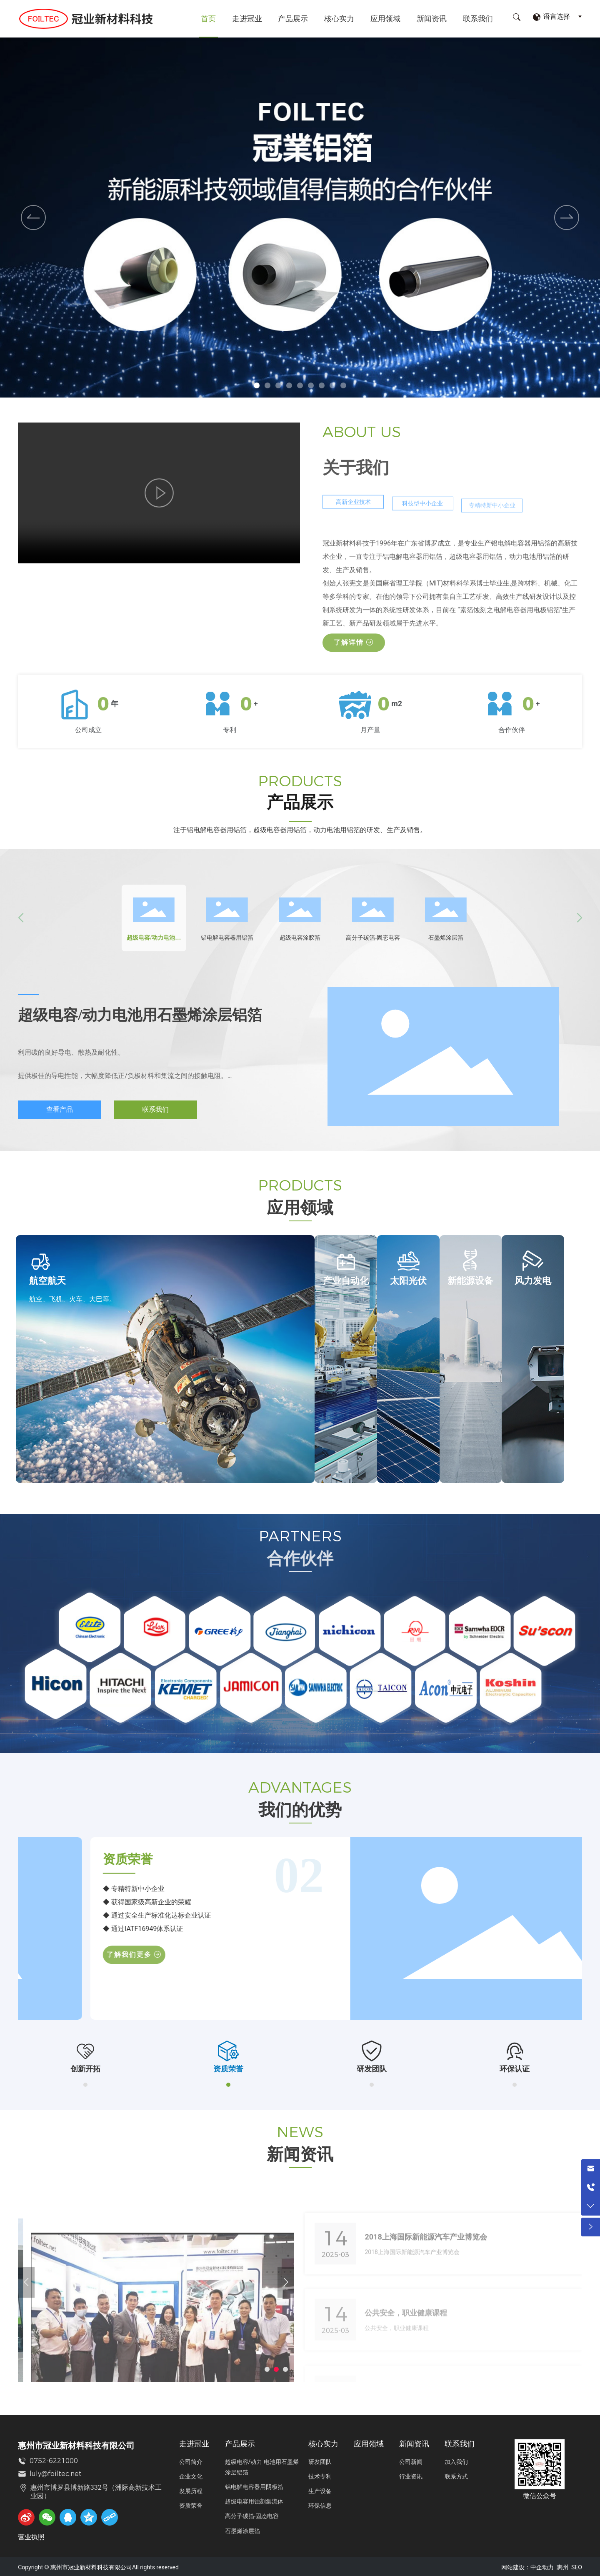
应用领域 (385, 18)
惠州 (562, 2561)
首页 (208, 18)
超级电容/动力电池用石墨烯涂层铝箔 (140, 1015)
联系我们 (478, 18)
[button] (257, 385)
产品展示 (293, 18)
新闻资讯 (432, 18)
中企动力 (542, 2561)
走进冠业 (247, 18)
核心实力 (339, 18)
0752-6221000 (54, 2454)
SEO (576, 2561)
